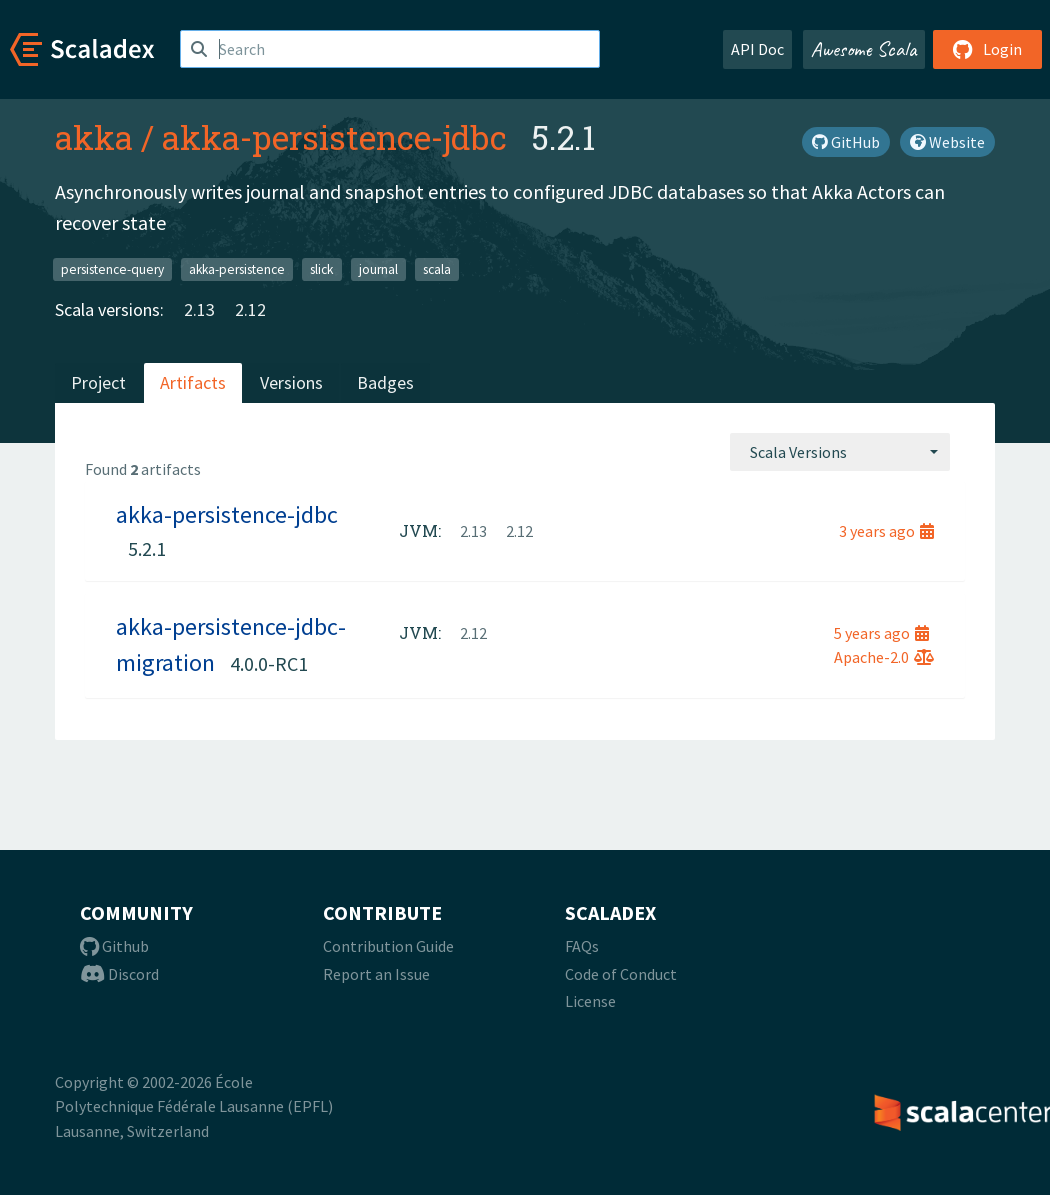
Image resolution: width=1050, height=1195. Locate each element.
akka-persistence (237, 268)
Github (114, 946)
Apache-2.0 (884, 657)
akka (94, 137)
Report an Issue (376, 974)
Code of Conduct (621, 974)
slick (321, 268)
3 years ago (886, 531)
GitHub (846, 142)
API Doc (757, 49)
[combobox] (840, 452)
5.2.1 (147, 548)
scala (437, 268)
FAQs (582, 946)
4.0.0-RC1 (269, 663)
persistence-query (112, 268)
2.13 (199, 309)
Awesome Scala (864, 49)
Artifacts (193, 382)
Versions (291, 382)
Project (98, 382)
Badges (385, 382)
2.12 (250, 309)
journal (378, 268)
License (590, 1001)
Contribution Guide (388, 946)
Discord (119, 974)
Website (947, 142)
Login (987, 49)
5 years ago (881, 633)
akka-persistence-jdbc (334, 137)
